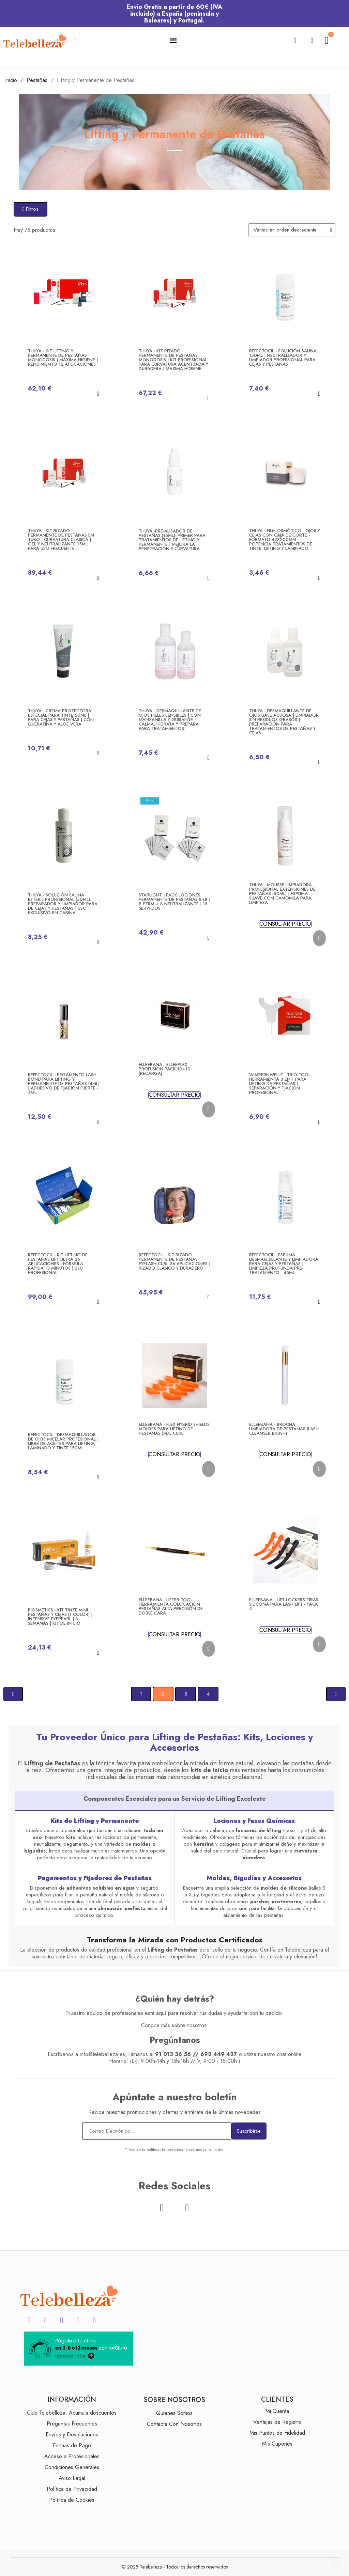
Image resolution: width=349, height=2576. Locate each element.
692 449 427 (218, 2054)
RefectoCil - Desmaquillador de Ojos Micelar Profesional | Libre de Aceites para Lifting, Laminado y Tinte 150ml (63, 1441)
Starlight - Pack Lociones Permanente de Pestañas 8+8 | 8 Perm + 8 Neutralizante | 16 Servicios (174, 901)
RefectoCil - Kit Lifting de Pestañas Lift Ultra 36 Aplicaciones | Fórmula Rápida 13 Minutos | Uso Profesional (58, 1264)
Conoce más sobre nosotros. (174, 2025)
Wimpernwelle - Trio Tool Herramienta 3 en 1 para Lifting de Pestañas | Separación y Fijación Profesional (279, 1083)
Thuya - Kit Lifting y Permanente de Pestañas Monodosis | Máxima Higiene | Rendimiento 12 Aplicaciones (63, 357)
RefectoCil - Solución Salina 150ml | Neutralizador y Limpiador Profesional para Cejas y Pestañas (283, 357)
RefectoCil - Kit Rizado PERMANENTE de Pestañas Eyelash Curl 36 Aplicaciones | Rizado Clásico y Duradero (174, 1261)
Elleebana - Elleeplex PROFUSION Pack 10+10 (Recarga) (165, 1069)
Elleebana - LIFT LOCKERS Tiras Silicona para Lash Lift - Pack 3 (283, 1604)
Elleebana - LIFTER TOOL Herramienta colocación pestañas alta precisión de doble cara (171, 1606)
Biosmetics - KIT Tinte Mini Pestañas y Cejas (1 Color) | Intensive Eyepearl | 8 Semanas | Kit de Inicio (60, 1616)
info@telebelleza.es (102, 2054)
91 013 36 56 (173, 2054)
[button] (295, 40)
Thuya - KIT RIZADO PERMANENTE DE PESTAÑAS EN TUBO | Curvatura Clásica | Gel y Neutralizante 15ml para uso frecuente (61, 539)
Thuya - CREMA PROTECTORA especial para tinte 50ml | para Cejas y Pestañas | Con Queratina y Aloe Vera (61, 717)
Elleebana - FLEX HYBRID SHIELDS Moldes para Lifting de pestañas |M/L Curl (174, 1428)
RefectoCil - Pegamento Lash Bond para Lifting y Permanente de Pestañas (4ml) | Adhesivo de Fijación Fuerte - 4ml (64, 1083)
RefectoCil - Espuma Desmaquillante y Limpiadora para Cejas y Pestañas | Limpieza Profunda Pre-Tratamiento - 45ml (283, 1264)
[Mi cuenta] (312, 40)
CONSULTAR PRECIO (285, 924)
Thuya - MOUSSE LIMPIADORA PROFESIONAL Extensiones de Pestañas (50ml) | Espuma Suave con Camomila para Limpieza (282, 893)
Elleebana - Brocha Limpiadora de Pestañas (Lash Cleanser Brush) (284, 1428)
